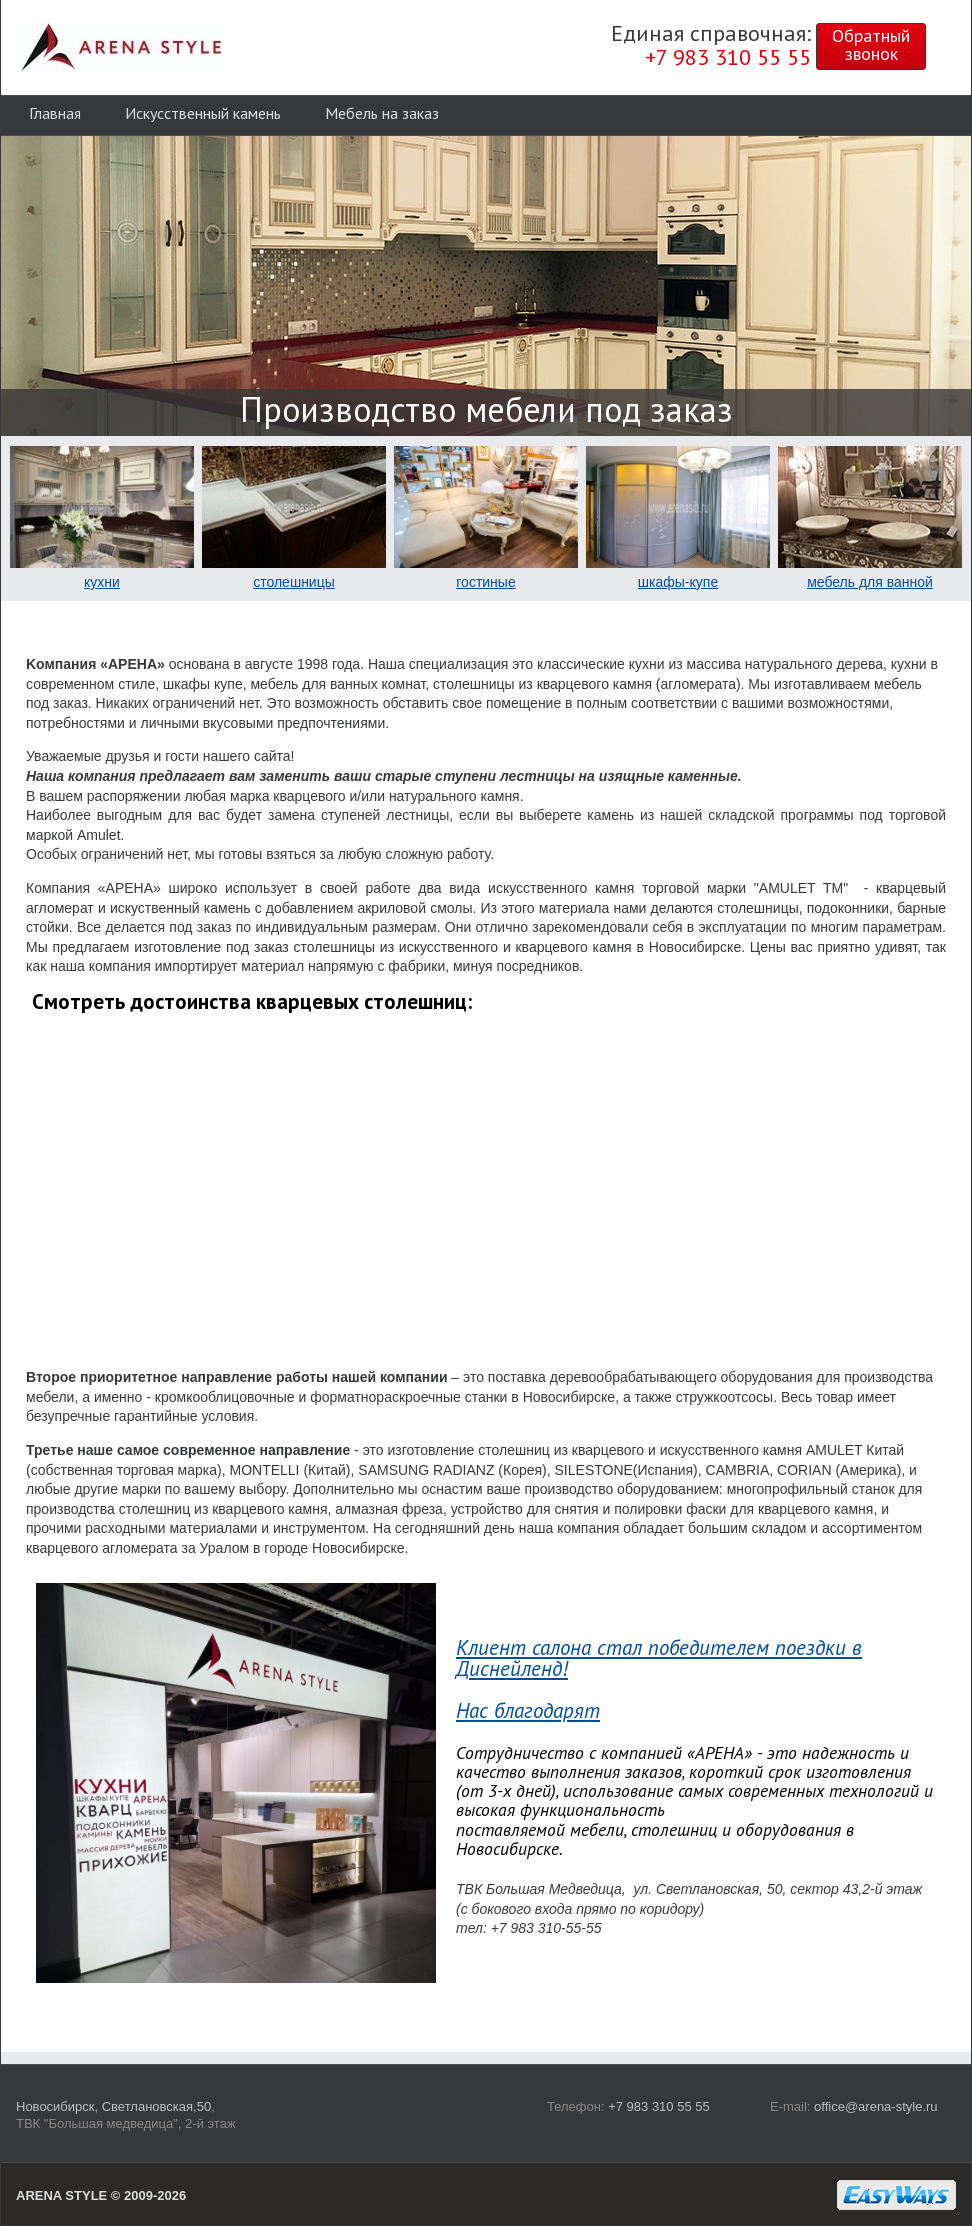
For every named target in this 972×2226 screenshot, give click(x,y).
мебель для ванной (870, 582)
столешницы (294, 582)
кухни (102, 582)
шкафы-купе (678, 582)
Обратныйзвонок (871, 44)
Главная (55, 113)
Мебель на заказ (382, 113)
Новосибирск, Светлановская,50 (113, 2106)
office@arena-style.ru (876, 2106)
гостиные (485, 582)
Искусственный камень (203, 113)
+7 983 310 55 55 (659, 2106)
